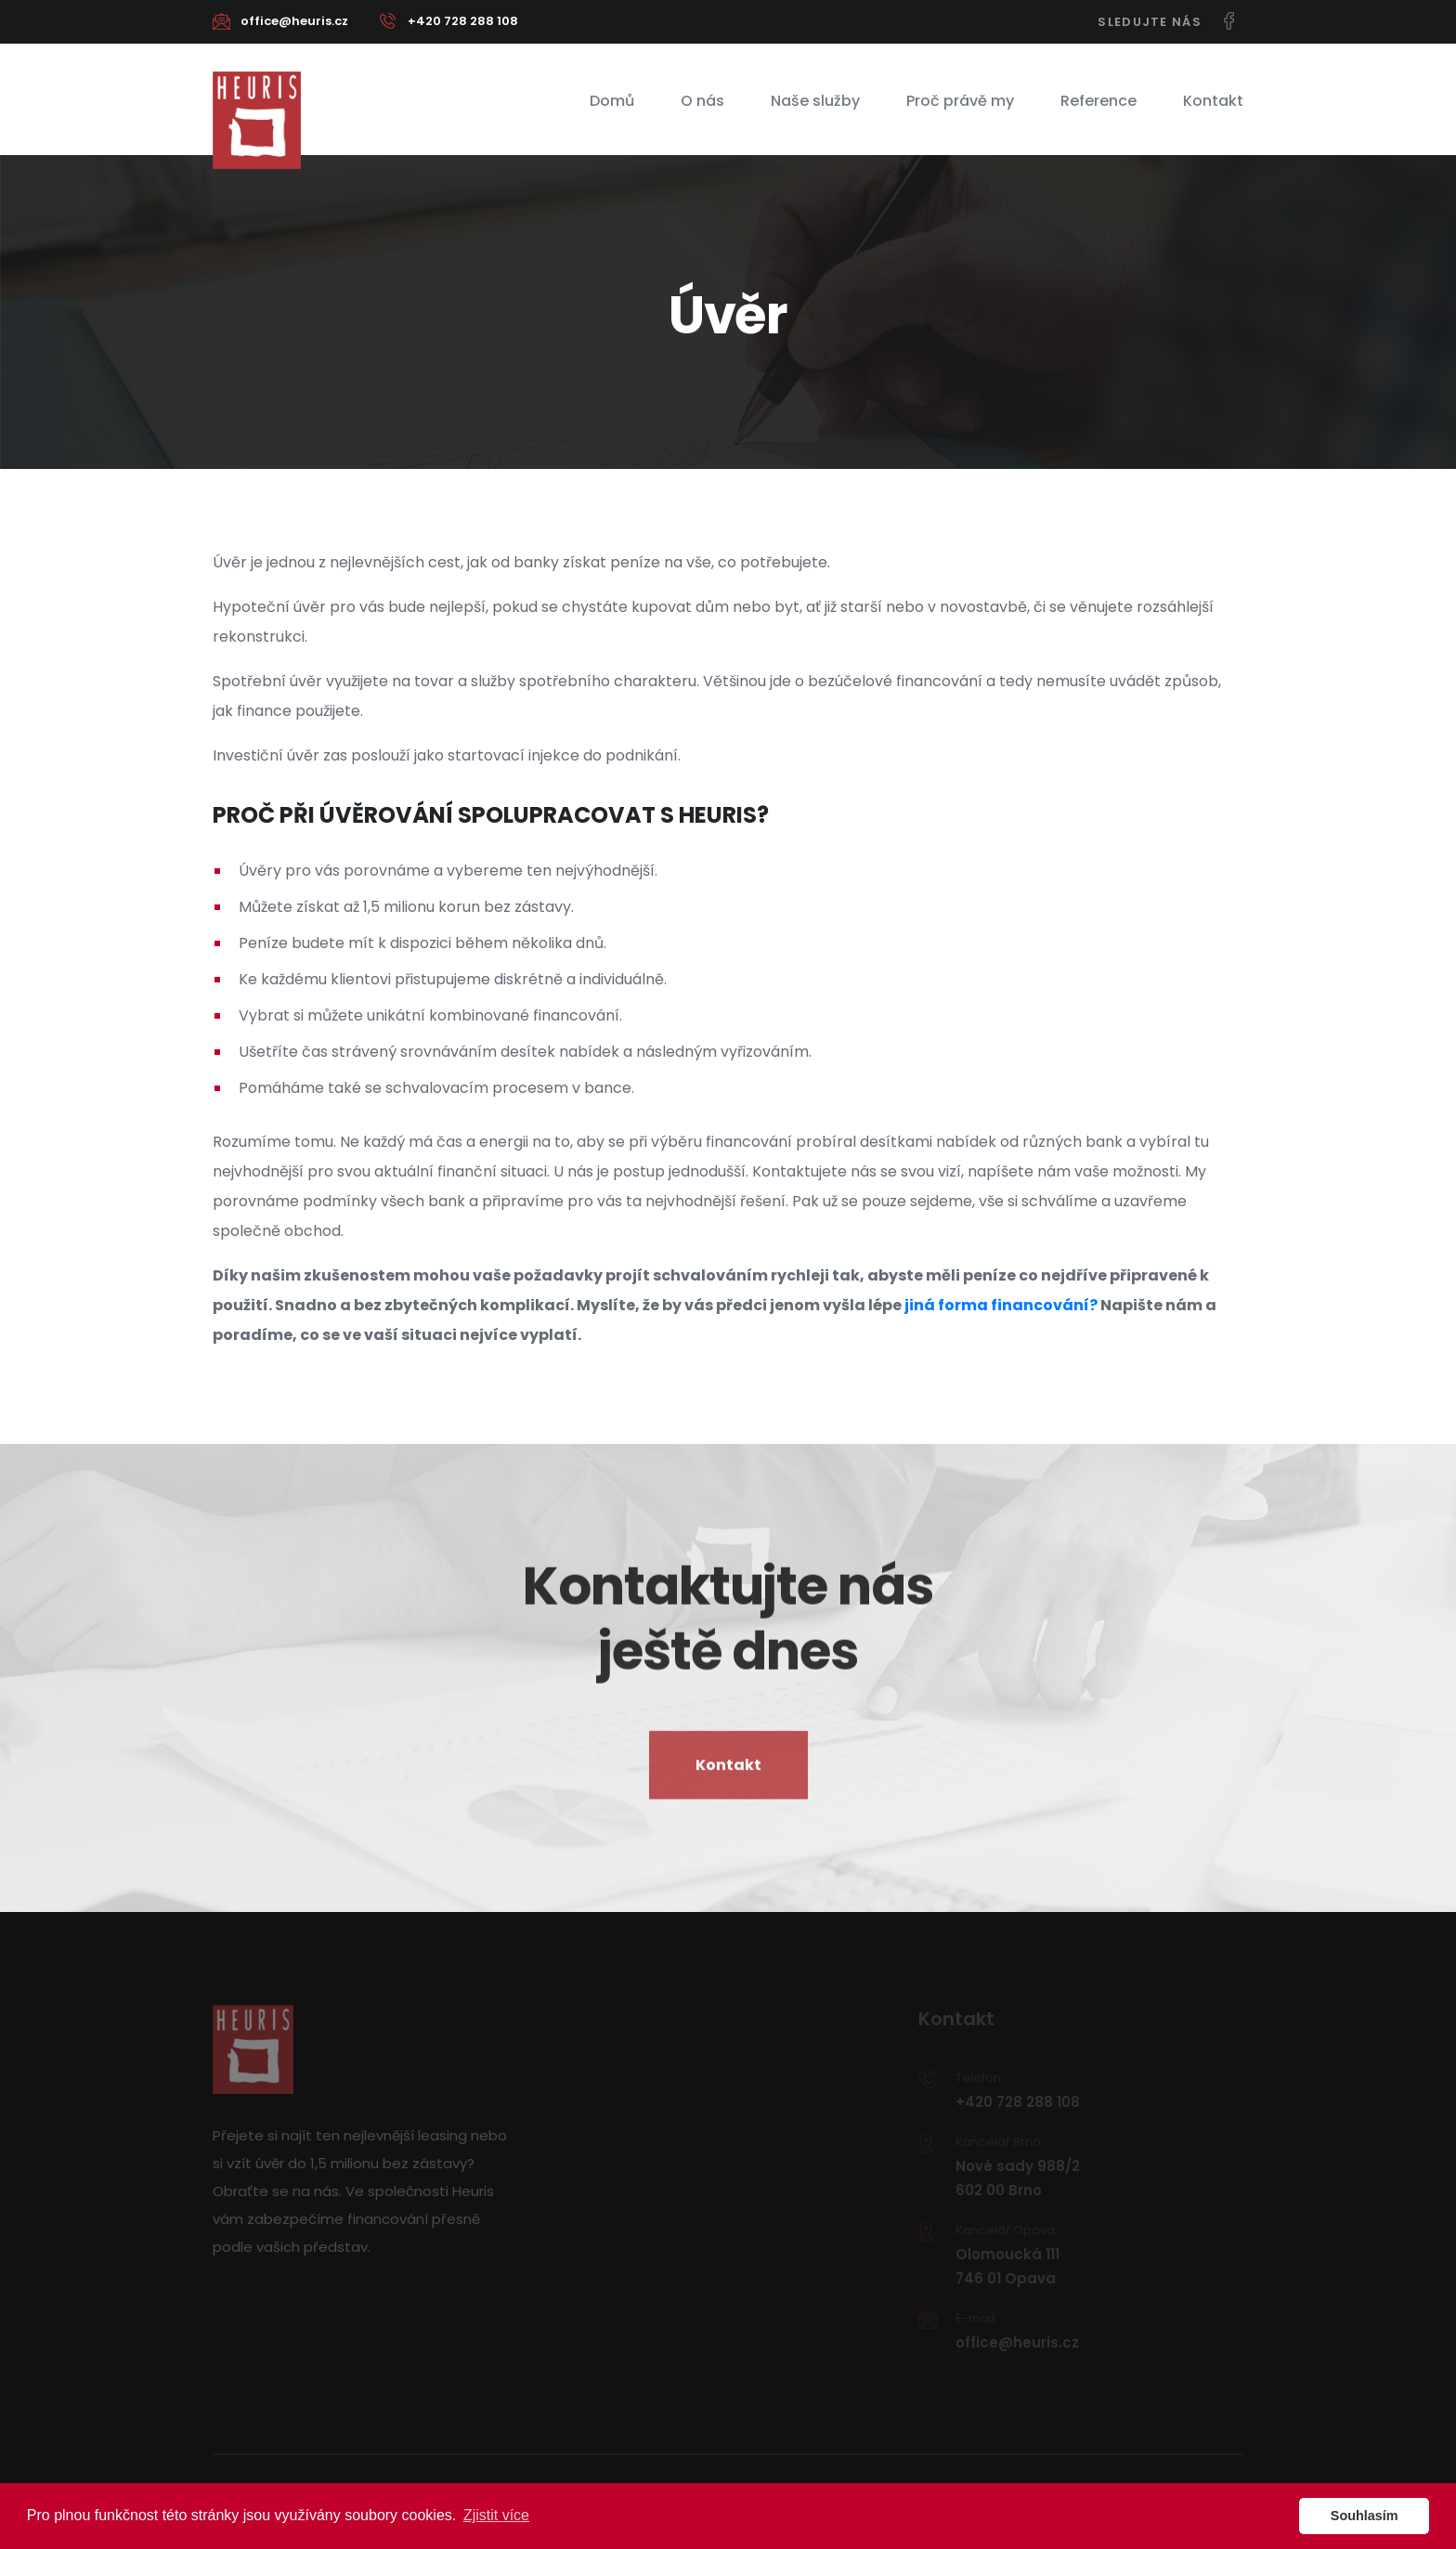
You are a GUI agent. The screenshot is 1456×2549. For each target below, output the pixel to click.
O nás (702, 100)
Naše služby (815, 100)
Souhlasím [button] (1364, 2515)
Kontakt (1213, 100)
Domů (612, 100)
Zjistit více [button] (496, 2515)
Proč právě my (960, 100)
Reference (1098, 100)
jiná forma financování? (1001, 1305)
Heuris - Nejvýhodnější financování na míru (257, 120)
